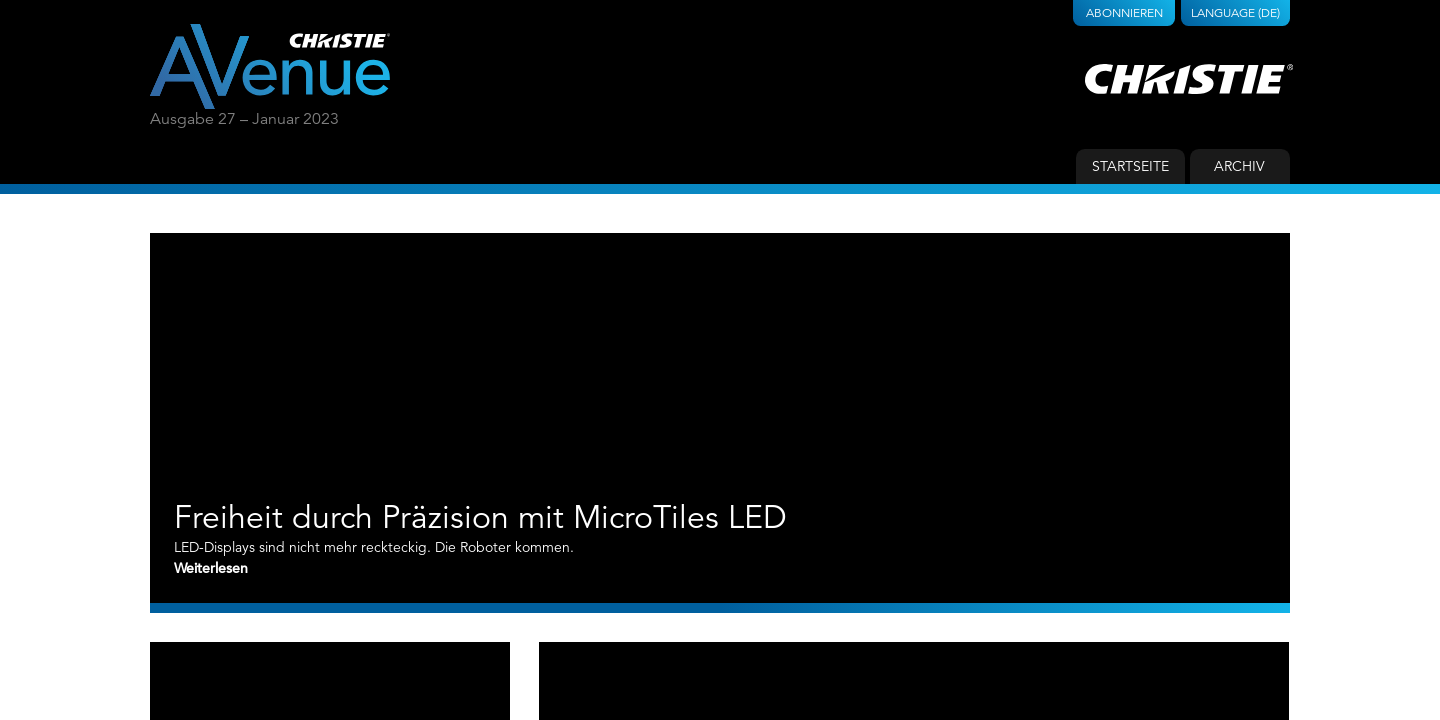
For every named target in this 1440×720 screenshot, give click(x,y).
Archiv (1239, 166)
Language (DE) (1235, 12)
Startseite (1130, 166)
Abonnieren (1124, 12)
